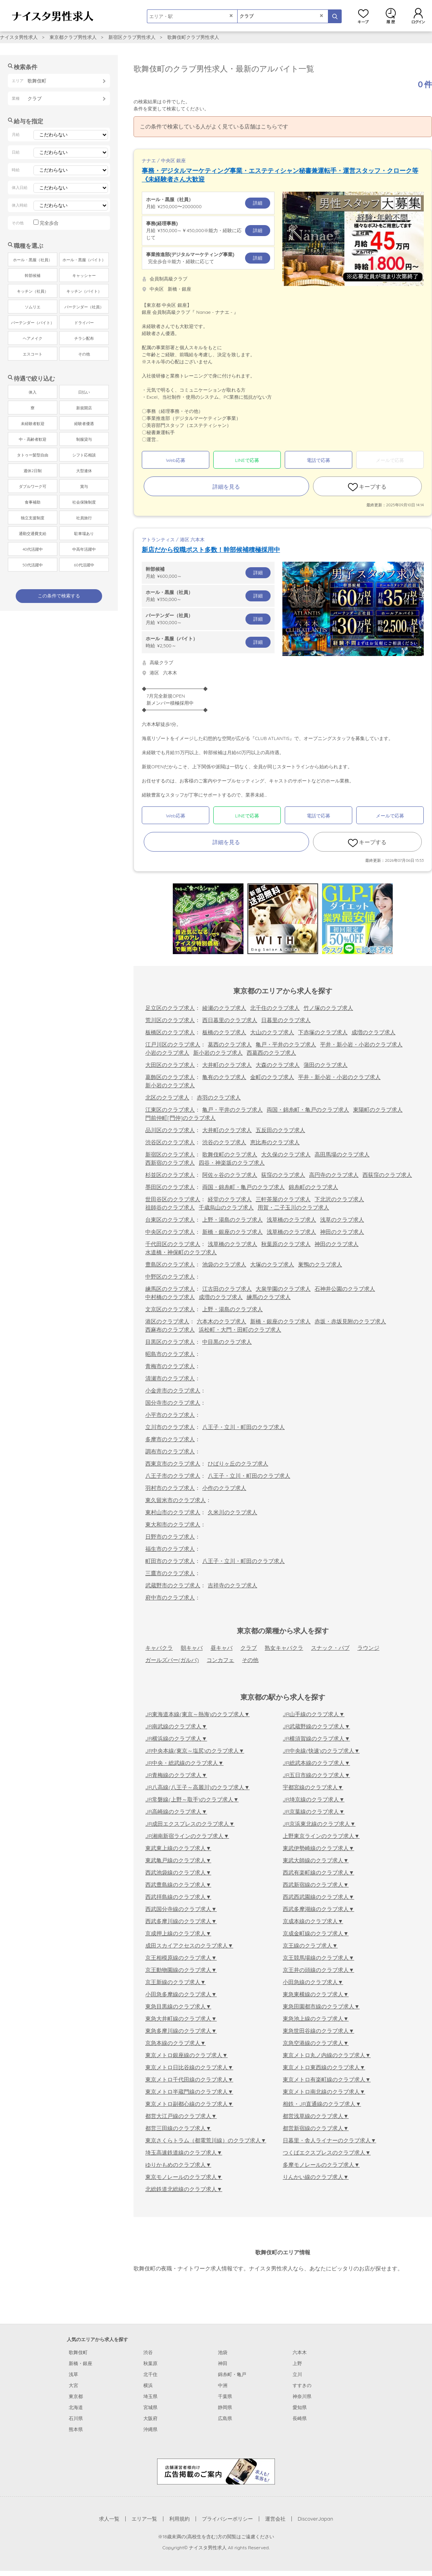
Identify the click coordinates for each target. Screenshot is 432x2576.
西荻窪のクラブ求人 (387, 1174)
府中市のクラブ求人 (170, 1597)
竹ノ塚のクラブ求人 (328, 1007)
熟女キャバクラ (284, 1647)
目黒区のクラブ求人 (170, 1341)
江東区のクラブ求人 (170, 1109)
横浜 (148, 2385)
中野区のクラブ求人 (170, 1276)
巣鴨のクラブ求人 (320, 1264)
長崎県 (300, 2418)
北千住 (150, 2374)
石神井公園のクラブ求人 (345, 1288)
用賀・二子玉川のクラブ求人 (293, 1207)
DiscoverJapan (315, 2519)
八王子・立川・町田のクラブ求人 (243, 1427)
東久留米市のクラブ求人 (175, 1500)
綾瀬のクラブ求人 (224, 1007)
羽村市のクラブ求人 (170, 1487)
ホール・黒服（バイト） (84, 259)
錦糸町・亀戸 (232, 2374)
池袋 (222, 2352)
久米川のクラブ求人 (232, 1512)
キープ (363, 16)
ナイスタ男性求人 (19, 37)
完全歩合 (49, 223)
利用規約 (179, 2519)
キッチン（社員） (32, 291)
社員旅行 (84, 517)
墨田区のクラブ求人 (170, 1187)
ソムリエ (32, 307)
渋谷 (148, 2352)
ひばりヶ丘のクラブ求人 (238, 1463)
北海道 (76, 2407)
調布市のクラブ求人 (170, 1451)
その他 (250, 1660)
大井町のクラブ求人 (227, 1064)
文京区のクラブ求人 (170, 1309)
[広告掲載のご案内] (216, 2471)
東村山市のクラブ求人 (172, 1512)
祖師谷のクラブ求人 (170, 1207)
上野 (297, 2363)
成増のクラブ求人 (373, 1032)
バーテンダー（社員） (84, 307)
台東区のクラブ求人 (170, 1219)
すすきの (302, 2385)
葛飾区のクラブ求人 (170, 1077)
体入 (33, 392)
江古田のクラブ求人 (227, 1288)
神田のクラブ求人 (342, 1231)
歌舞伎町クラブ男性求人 (193, 37)
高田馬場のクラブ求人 (342, 1154)
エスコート (32, 354)
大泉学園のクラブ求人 (283, 1288)
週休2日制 (33, 470)
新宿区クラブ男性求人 (132, 37)
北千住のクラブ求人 (275, 1007)
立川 (297, 2374)
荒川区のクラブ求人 (170, 1020)
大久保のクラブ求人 (286, 1154)
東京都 (76, 2396)
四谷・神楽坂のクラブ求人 (232, 1162)
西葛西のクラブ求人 (271, 1052)
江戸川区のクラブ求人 (172, 1044)
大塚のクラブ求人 (272, 1264)
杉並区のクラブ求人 (170, 1174)
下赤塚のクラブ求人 (323, 1032)
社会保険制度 (84, 502)
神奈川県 (302, 2396)
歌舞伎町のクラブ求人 (229, 1154)
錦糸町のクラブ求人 (313, 1187)
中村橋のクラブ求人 (170, 1297)
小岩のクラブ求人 (167, 1052)
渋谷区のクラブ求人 (170, 1142)
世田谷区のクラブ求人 (172, 1199)
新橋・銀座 (80, 2363)
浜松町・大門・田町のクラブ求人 (240, 1329)
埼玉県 (150, 2396)
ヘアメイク (32, 338)
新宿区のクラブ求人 (170, 1154)
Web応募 (175, 460)
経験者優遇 (84, 423)
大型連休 (84, 470)
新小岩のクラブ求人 (218, 1052)
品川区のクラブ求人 (170, 1130)
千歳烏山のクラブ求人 (226, 1207)
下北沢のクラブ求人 (339, 1199)
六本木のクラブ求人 (221, 1321)
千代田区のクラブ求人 (172, 1244)
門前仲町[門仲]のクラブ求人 (180, 1117)
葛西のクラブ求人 (230, 1044)
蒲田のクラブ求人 (326, 1064)
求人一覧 (109, 2519)
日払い (84, 392)
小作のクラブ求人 (224, 1487)
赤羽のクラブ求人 (219, 1097)
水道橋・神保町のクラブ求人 (181, 1252)
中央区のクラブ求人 (170, 1231)
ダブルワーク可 (32, 486)
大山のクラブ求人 (272, 1032)
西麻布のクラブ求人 (170, 1329)
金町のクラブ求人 (272, 1077)
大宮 (73, 2385)
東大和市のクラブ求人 (172, 1524)
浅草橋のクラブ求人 (291, 1219)
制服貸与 (84, 439)
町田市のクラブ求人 (170, 1561)
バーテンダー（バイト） (32, 322)
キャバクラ (159, 1647)
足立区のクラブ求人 (170, 1007)
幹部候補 (32, 275)
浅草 (73, 2374)
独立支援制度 (32, 517)
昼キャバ (221, 1647)
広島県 (225, 2418)
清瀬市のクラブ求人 (170, 1378)
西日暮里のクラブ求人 (229, 1020)
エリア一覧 (144, 2519)
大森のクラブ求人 (278, 1064)
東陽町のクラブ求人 (378, 1109)
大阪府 (150, 2418)
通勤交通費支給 (32, 533)
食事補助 (32, 502)
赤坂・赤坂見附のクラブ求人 (350, 1321)
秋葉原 (150, 2363)
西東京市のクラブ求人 (172, 1463)
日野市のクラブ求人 (170, 1536)
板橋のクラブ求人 (224, 1032)
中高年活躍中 (84, 549)
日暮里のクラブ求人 (286, 1020)
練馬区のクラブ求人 (170, 1288)
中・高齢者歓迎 (32, 439)
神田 (222, 2363)
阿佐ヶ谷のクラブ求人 (229, 1174)
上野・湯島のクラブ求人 (232, 1219)
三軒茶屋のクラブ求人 (283, 1199)
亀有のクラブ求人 (224, 1077)
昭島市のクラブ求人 (170, 1354)
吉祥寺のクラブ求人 (232, 1585)
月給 (208, 202)
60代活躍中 (84, 565)
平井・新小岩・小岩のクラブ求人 (361, 1044)
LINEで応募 (247, 460)
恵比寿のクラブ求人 (275, 1142)
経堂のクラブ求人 (230, 1199)
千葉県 (225, 2396)
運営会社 (275, 2519)
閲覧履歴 (391, 16)
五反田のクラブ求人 (280, 1130)
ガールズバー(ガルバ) (172, 1660)
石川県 (76, 2418)
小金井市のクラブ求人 (172, 1390)
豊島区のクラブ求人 (170, 1264)
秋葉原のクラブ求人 (286, 1244)
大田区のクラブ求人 (170, 1064)
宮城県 (150, 2407)
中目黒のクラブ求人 (227, 1341)
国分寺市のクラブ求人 (172, 1402)
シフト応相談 (84, 455)
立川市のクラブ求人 (170, 1427)
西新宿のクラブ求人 (170, 1162)
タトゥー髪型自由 (32, 455)
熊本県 (76, 2429)
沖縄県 (150, 2429)
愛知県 (300, 2407)
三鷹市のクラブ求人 (170, 1573)
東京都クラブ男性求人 (73, 37)
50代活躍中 (32, 565)
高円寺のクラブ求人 (334, 1174)
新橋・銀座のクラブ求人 (232, 1231)
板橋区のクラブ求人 (170, 1032)
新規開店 (84, 407)
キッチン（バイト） (84, 291)
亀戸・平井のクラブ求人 (286, 1044)
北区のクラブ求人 (167, 1097)
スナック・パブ (330, 1647)
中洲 (222, 2385)
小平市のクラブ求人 (170, 1414)
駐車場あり (84, 533)
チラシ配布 (84, 338)
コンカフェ (220, 1660)
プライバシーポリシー (227, 2519)
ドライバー (84, 322)
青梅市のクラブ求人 (170, 1366)
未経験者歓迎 (32, 423)
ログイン (418, 16)
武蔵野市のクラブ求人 (172, 1585)
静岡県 (225, 2407)
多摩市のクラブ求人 (170, 1439)
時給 (208, 642)
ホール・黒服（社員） (32, 259)
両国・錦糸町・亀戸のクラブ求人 (308, 1109)
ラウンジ (368, 1647)
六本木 (300, 2352)
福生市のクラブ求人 (170, 1548)
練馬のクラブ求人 (269, 1297)
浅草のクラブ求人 (342, 1219)
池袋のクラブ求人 (224, 1264)
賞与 (84, 486)
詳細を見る (226, 486)
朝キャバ (192, 1647)
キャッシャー (84, 275)
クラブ (248, 1647)
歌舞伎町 (78, 2352)
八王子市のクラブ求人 (172, 1475)
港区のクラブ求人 (167, 1321)
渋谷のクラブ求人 (224, 1142)
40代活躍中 (32, 549)
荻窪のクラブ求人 (283, 1174)
